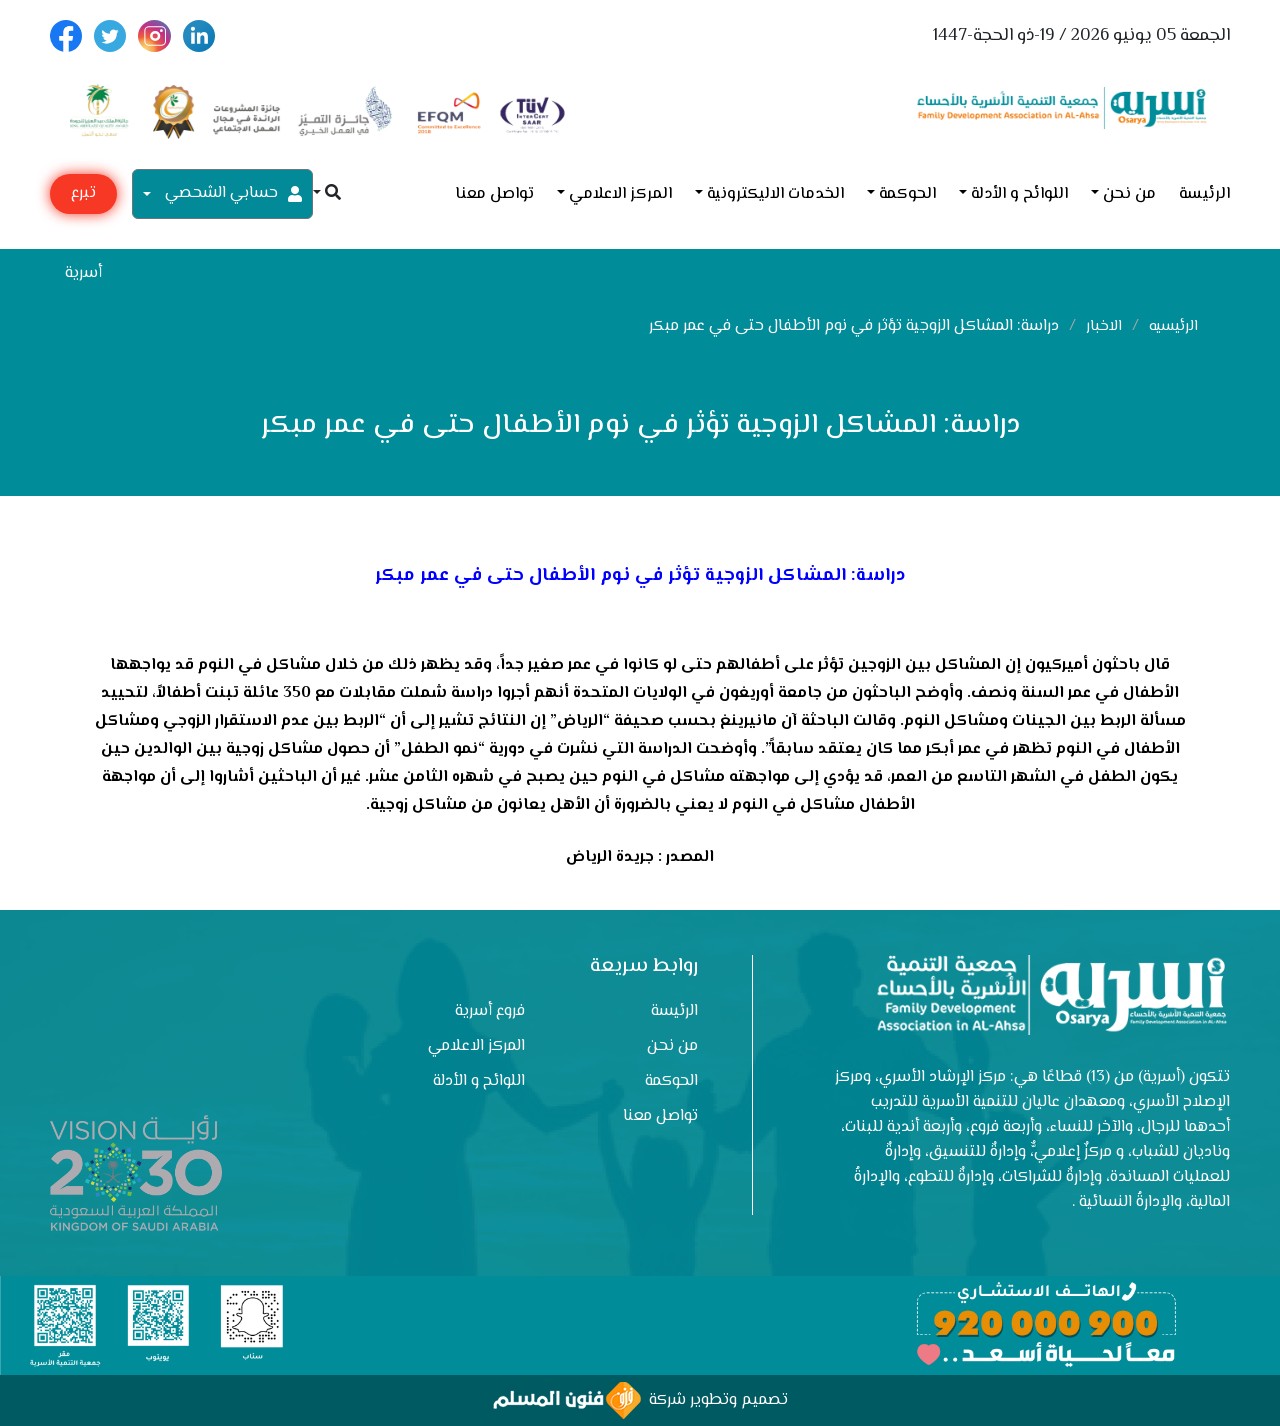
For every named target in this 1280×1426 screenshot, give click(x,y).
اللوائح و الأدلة (1019, 194)
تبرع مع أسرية (83, 197)
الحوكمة (907, 194)
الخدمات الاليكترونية (775, 194)
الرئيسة (1204, 194)
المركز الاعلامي (620, 194)
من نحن (1129, 194)
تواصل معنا (494, 194)
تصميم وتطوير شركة (640, 1400)
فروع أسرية (490, 1011)
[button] (327, 194)
